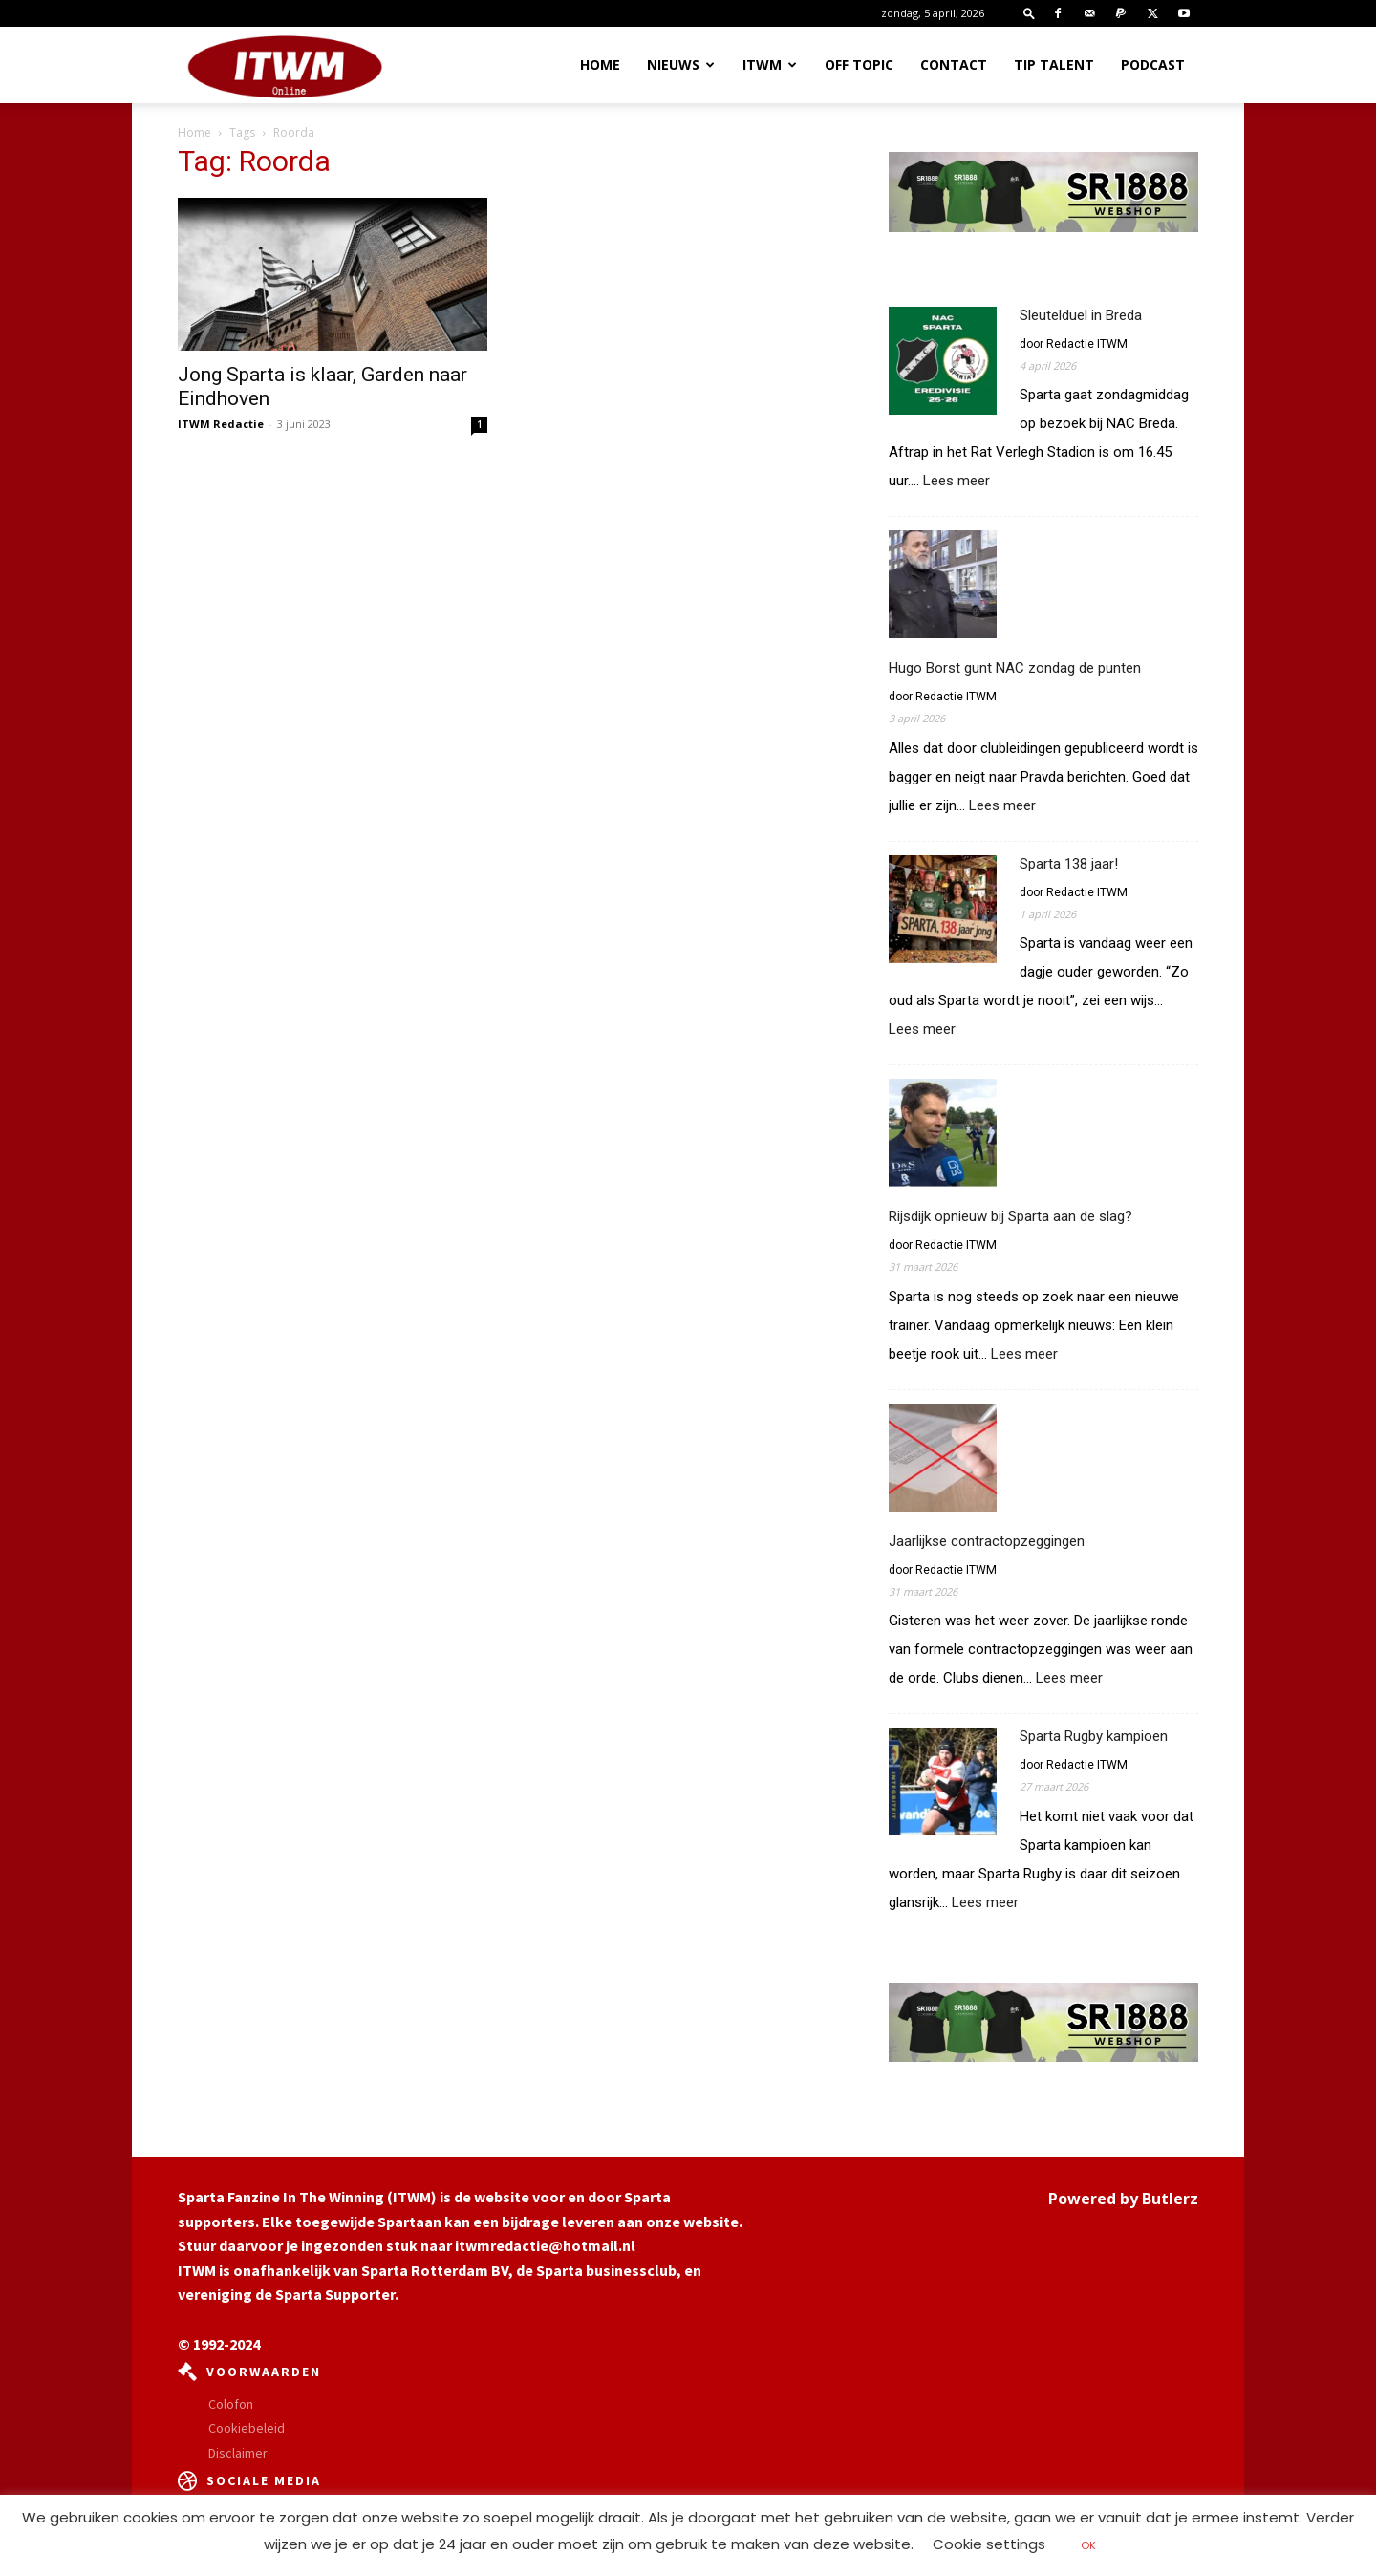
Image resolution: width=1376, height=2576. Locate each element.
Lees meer (956, 481)
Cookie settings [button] (989, 2544)
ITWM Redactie (221, 424)
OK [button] (1088, 2545)
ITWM (769, 64)
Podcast (1153, 64)
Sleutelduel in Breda (1081, 315)
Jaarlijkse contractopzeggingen (987, 1541)
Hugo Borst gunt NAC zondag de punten (1015, 667)
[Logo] (285, 66)
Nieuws (681, 64)
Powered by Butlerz (1123, 2198)
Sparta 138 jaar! (1069, 863)
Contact (953, 64)
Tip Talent (1054, 64)
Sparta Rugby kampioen (1094, 1736)
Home (600, 64)
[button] (1029, 13)
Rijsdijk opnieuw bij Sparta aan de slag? (1010, 1216)
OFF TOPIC (859, 64)
